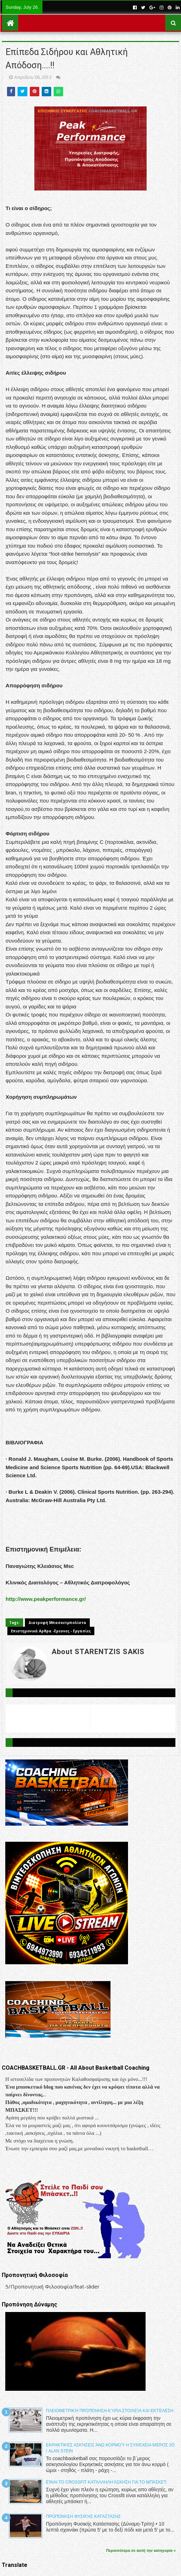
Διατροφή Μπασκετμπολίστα (57, 1622)
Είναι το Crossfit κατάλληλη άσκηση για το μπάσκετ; (106, 2482)
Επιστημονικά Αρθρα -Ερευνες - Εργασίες (51, 1631)
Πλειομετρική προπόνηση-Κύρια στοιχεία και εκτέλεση (109, 2410)
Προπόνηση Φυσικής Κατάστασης (83, 2516)
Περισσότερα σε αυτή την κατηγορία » (141, 2550)
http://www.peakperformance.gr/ (46, 1599)
